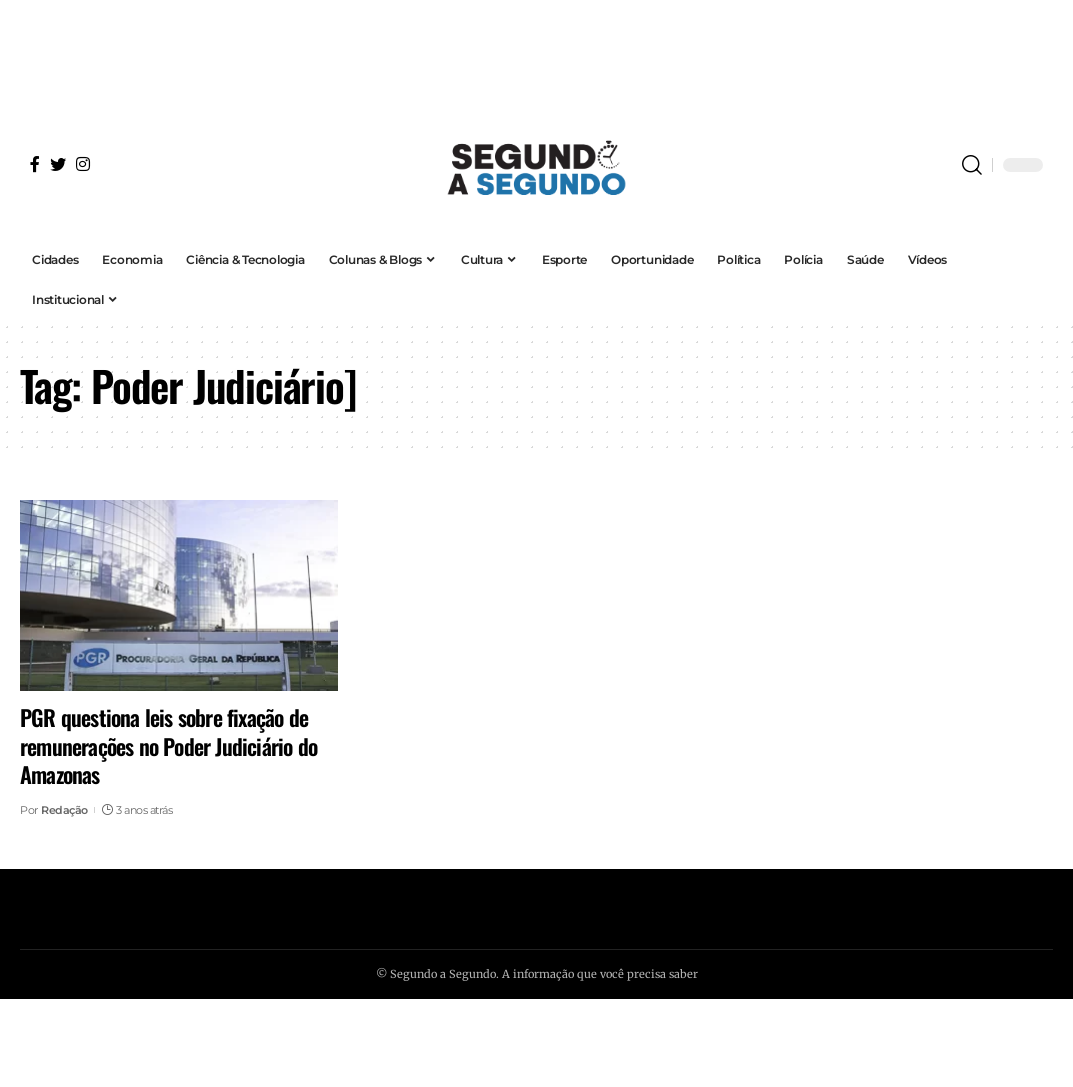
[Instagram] (83, 164)
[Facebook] (35, 164)
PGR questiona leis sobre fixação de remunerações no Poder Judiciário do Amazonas (168, 745)
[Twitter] (58, 164)
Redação (64, 810)
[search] (972, 165)
